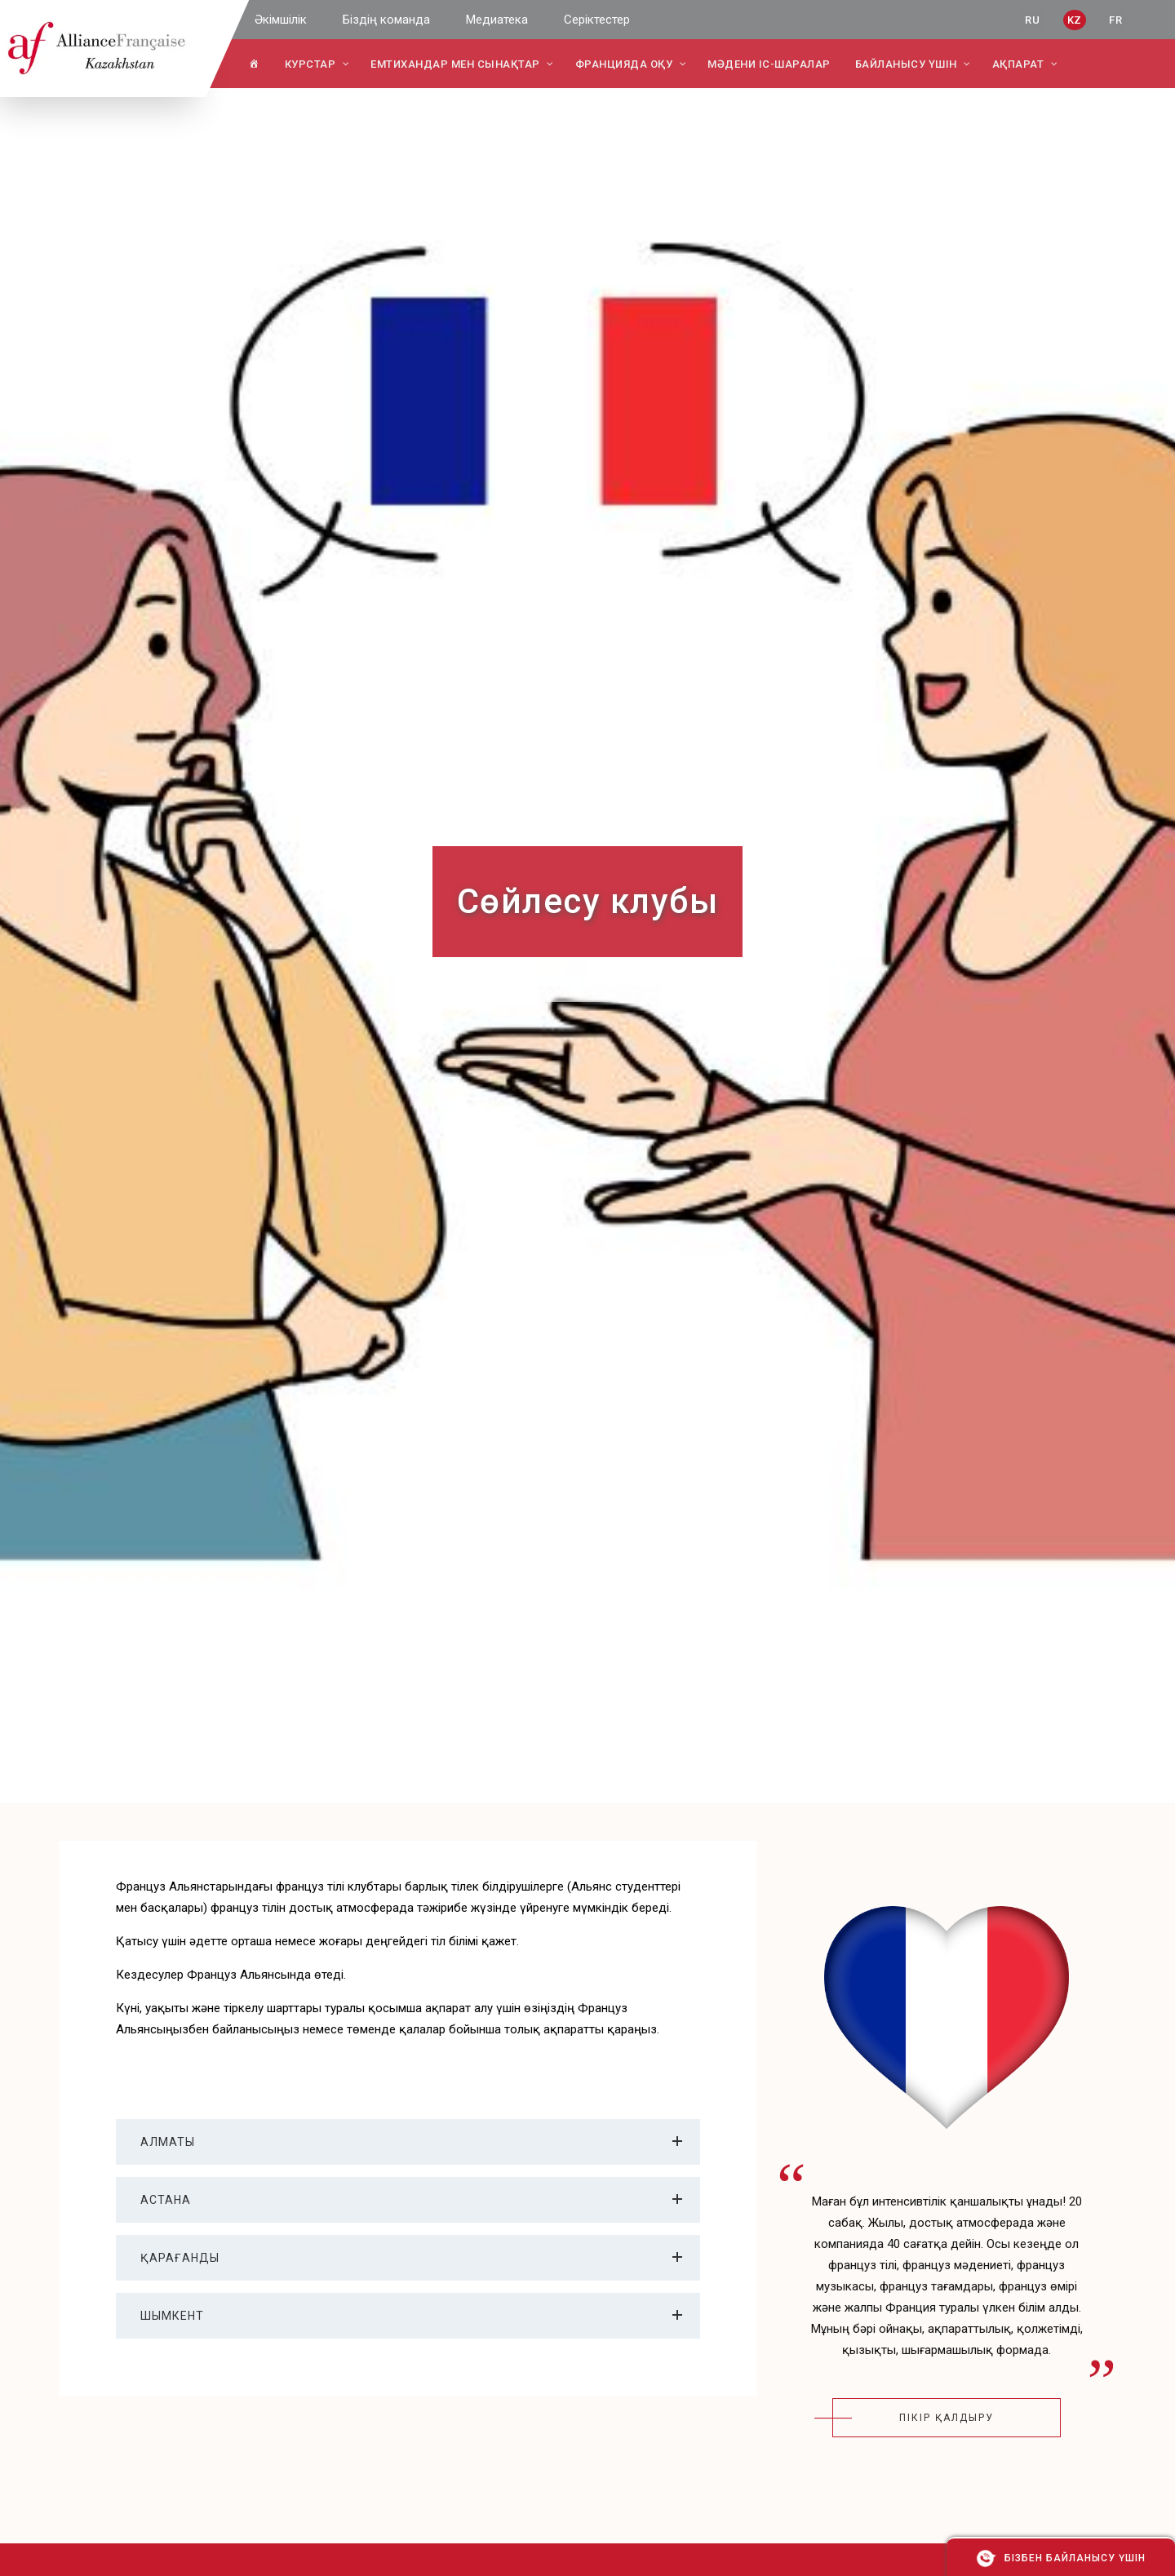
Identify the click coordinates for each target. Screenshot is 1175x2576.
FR (1115, 20)
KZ (1074, 20)
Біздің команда (386, 19)
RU (1032, 20)
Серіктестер (597, 19)
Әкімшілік (281, 19)
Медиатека (497, 19)
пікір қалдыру (946, 2417)
